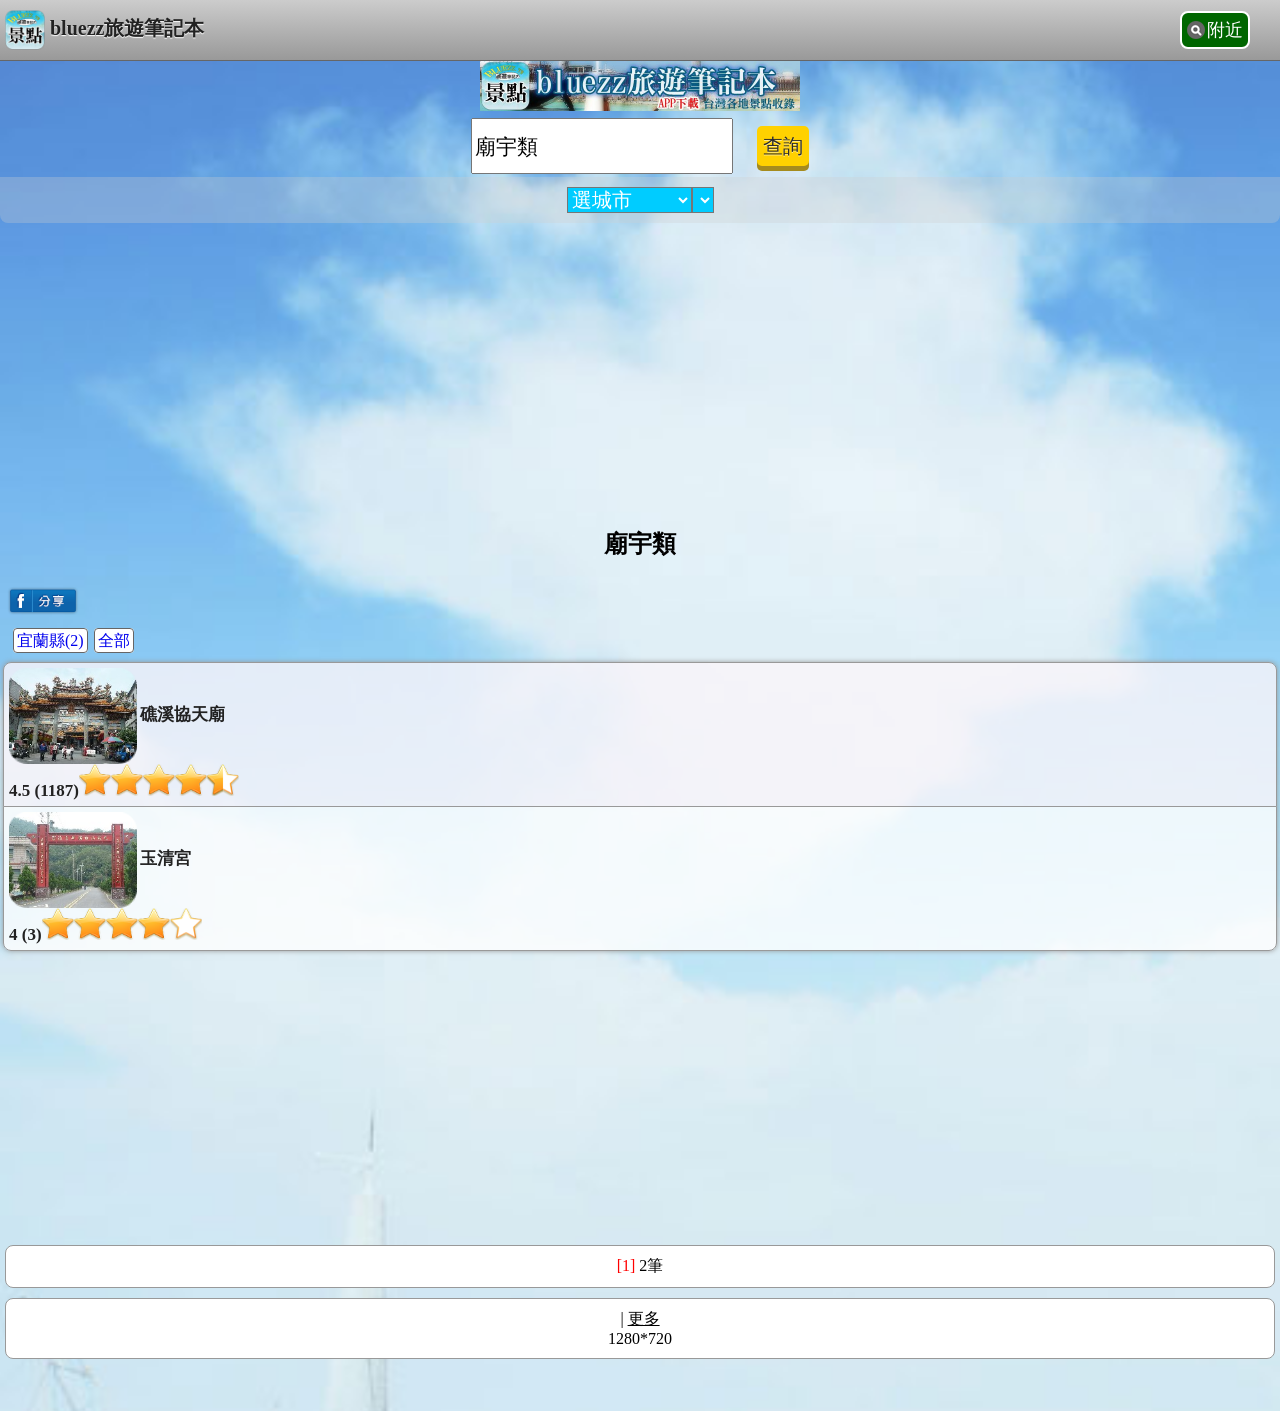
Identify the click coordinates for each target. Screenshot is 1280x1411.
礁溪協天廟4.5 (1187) (124, 734)
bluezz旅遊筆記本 (104, 30)
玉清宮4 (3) (105, 878)
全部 (114, 640)
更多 (644, 1318)
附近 (1225, 30)
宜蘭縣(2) (50, 640)
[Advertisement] (640, 368)
